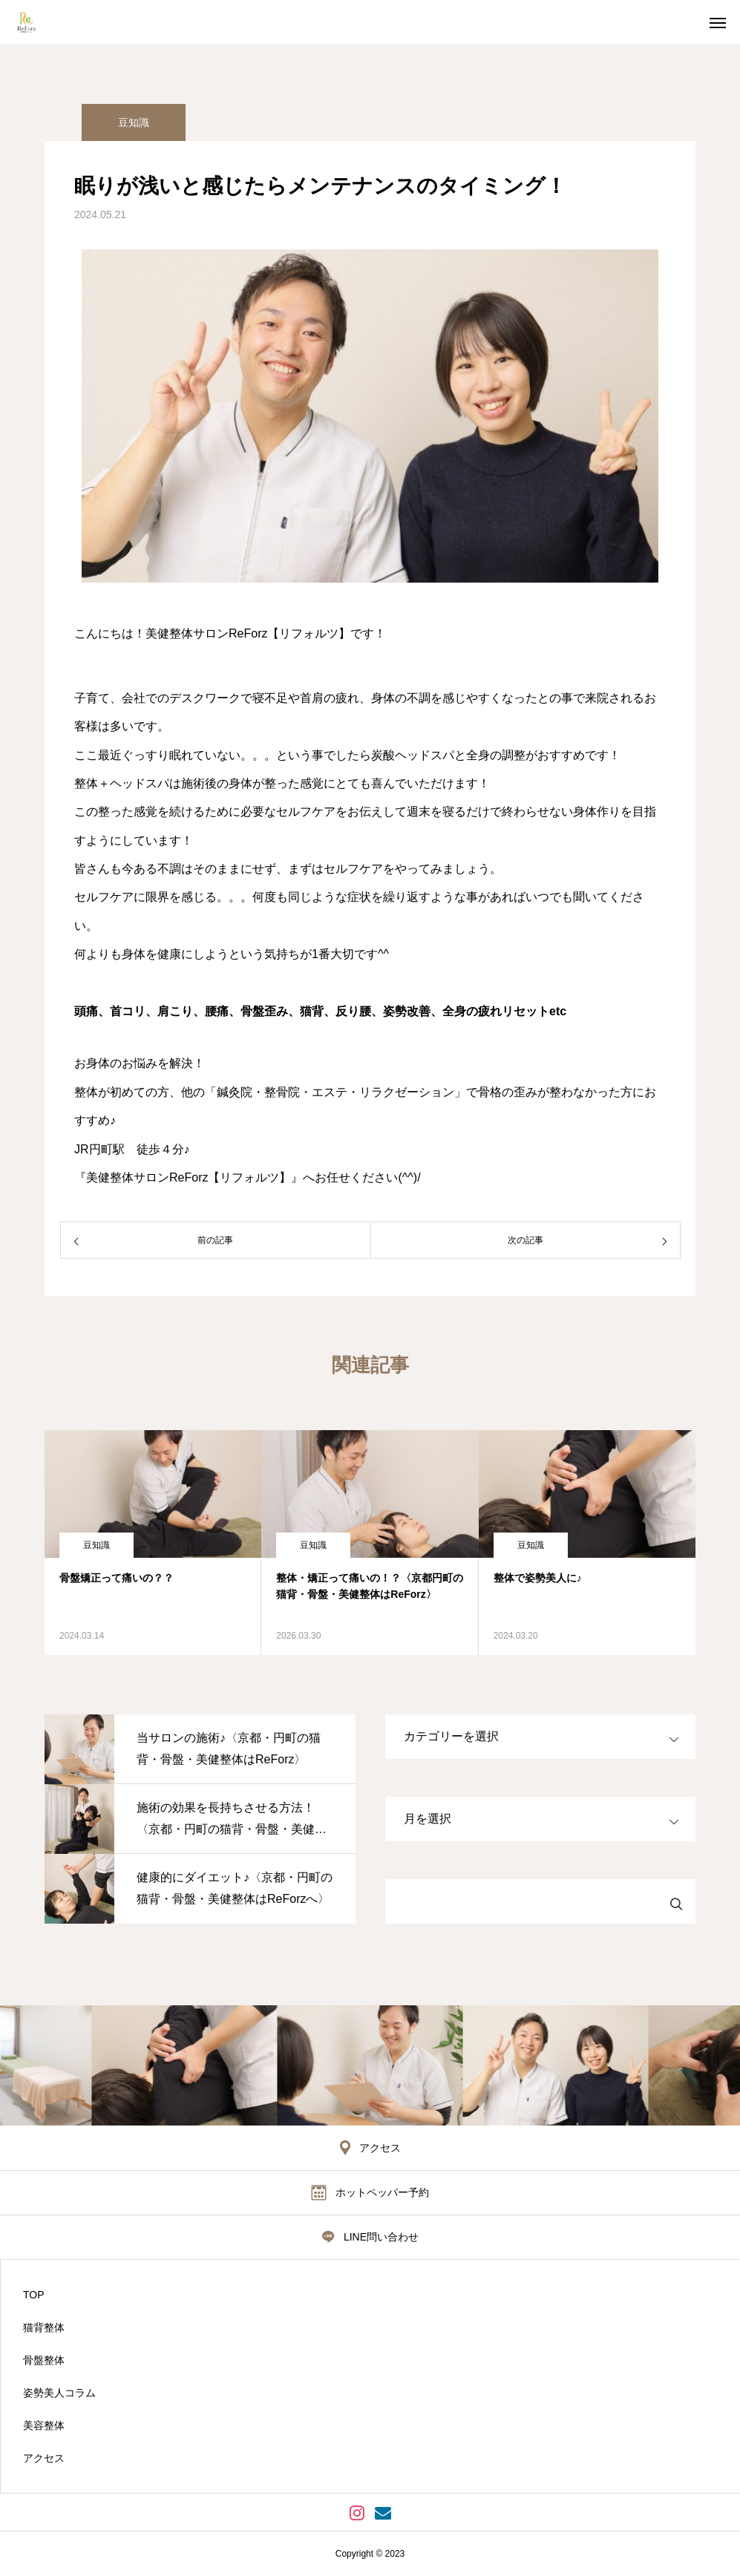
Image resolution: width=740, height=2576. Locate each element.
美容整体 (44, 2425)
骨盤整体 (44, 2360)
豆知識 (133, 122)
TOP (34, 2295)
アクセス (44, 2458)
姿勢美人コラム (59, 2392)
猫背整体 (44, 2327)
